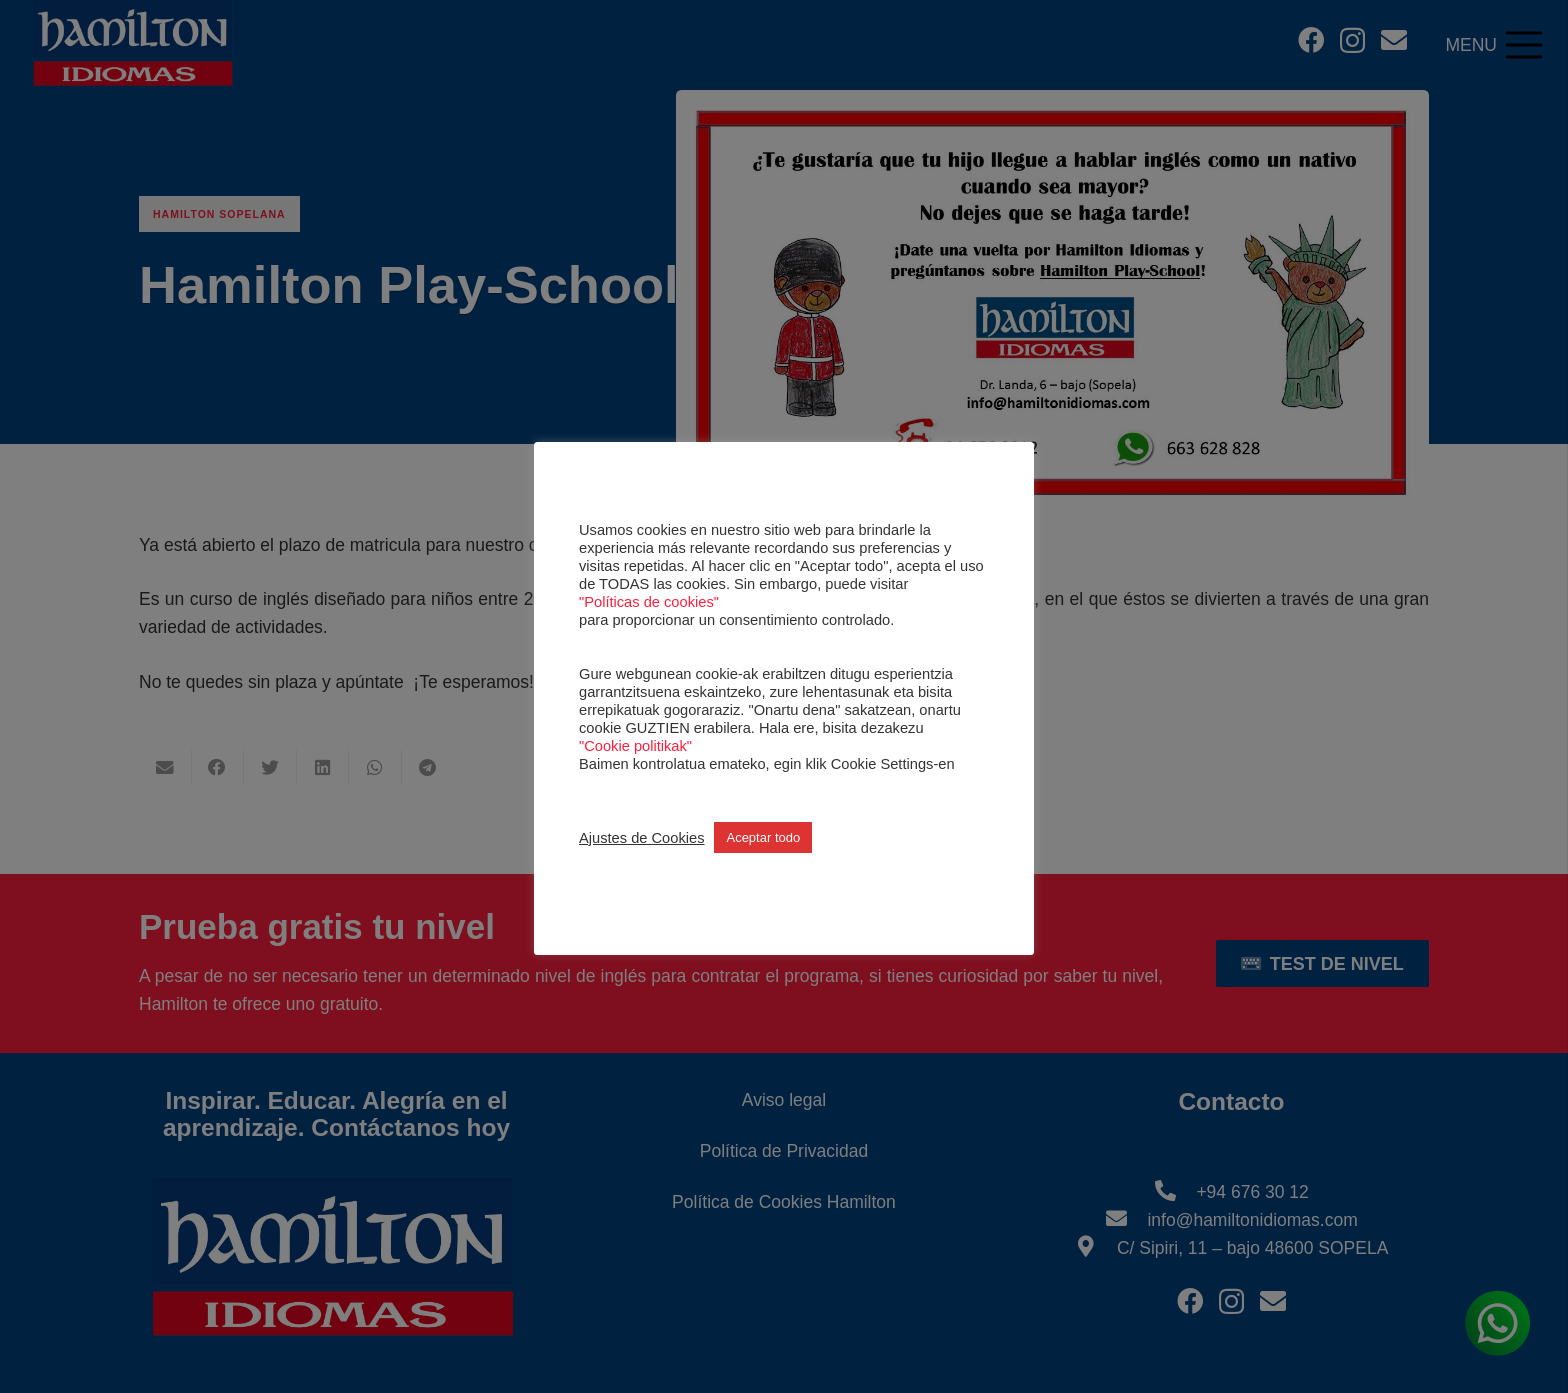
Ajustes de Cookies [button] (641, 838)
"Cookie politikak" (635, 746)
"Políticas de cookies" (649, 602)
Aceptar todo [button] (763, 837)
